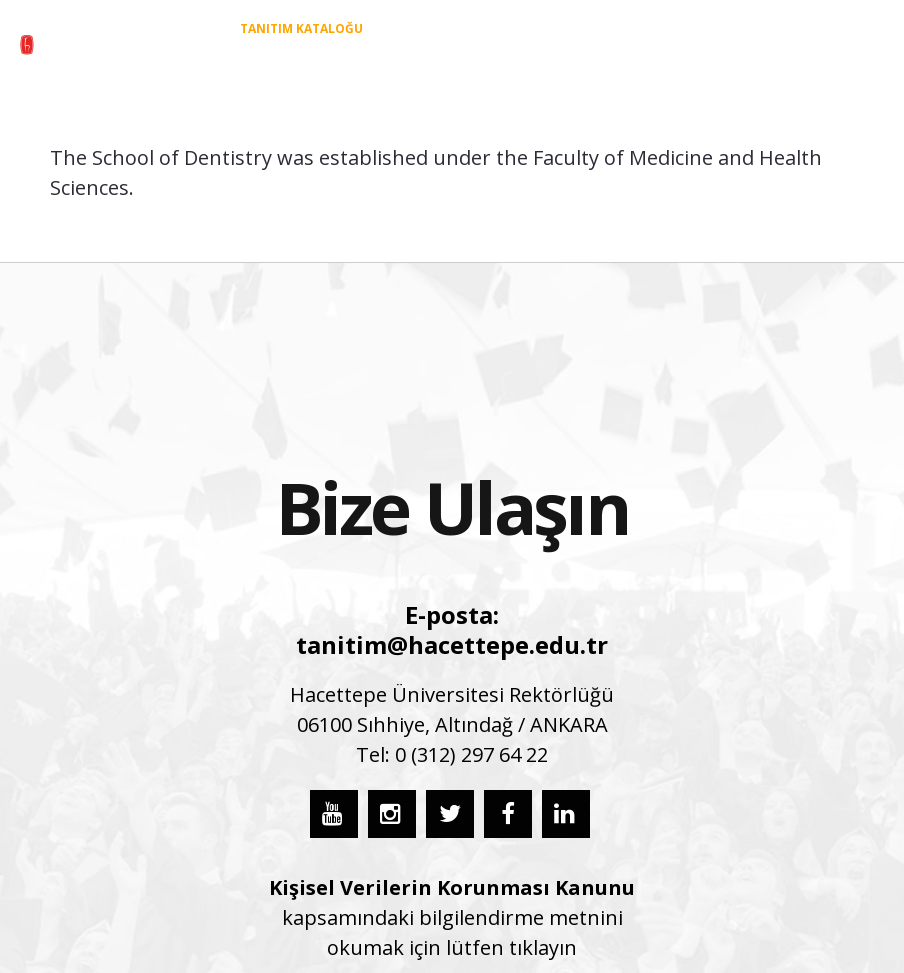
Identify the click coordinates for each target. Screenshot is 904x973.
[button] (868, 61)
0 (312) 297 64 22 (471, 754)
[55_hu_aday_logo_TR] (98, 45)
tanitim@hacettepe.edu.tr (452, 644)
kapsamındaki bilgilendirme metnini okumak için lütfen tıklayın (452, 917)
